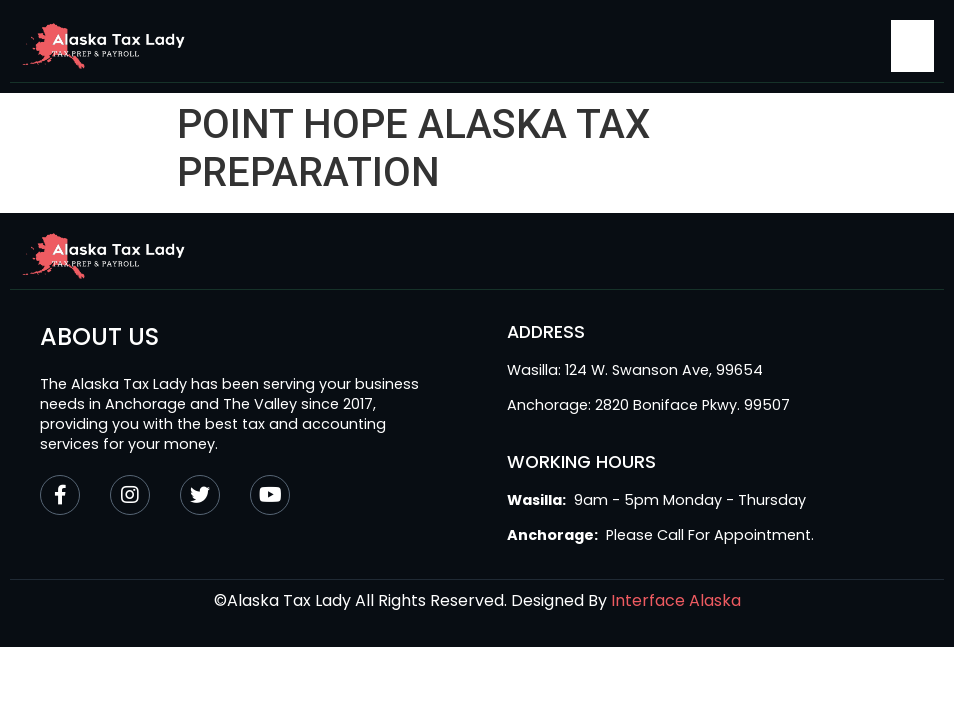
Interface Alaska (676, 600)
